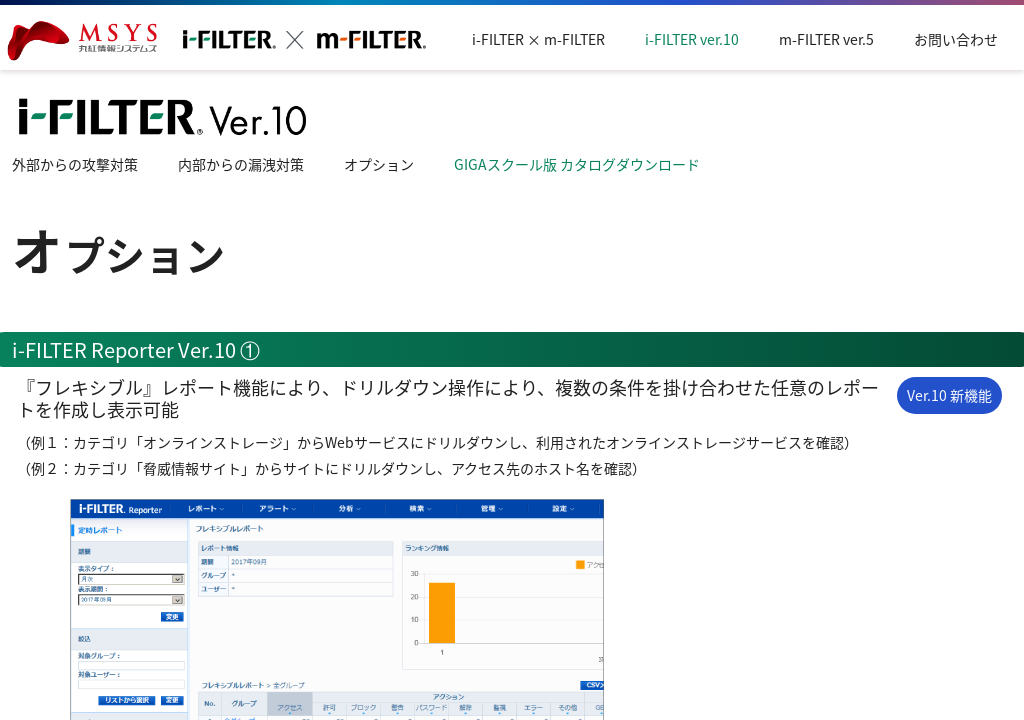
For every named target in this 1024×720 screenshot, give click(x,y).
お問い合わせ (956, 39)
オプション (379, 164)
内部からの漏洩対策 (241, 164)
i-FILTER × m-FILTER (538, 39)
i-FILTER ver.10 (692, 39)
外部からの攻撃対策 (75, 164)
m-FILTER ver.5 (826, 39)
